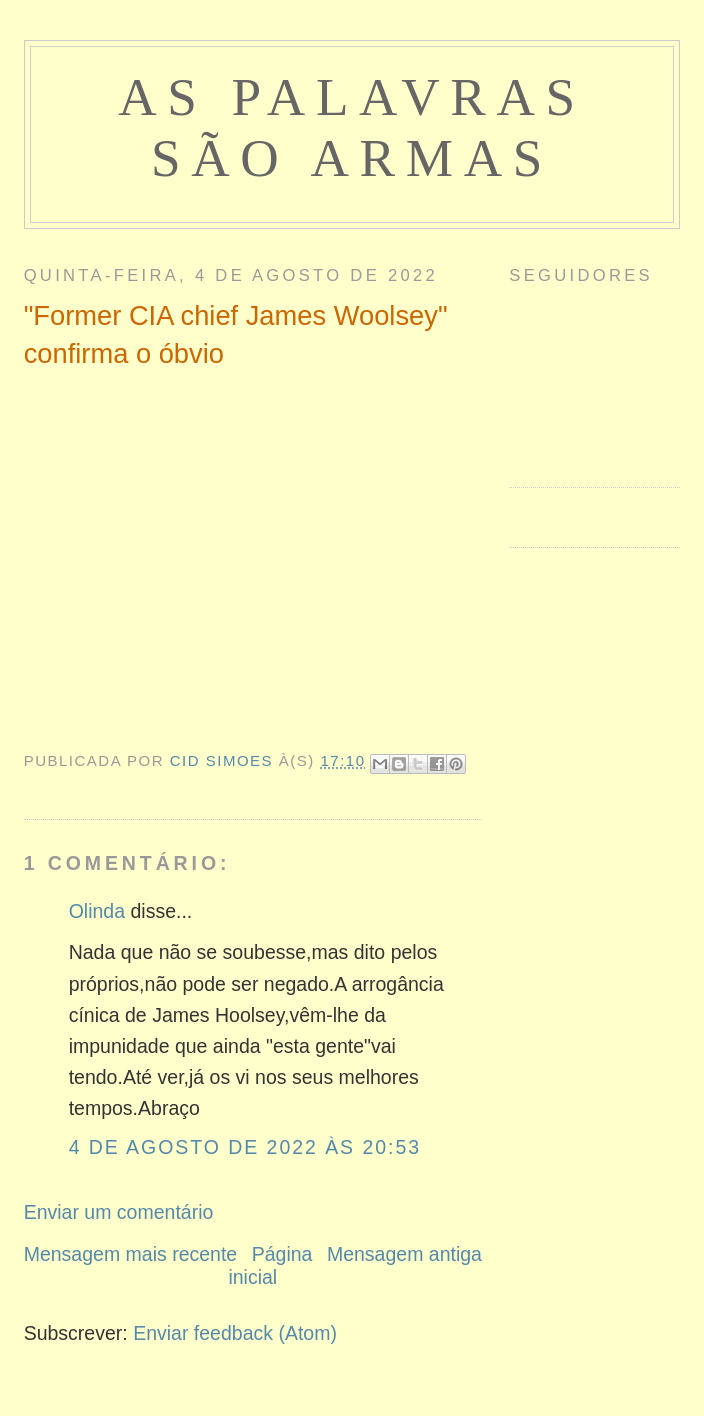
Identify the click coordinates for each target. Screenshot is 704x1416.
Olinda (97, 911)
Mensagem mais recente (131, 1254)
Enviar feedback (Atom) (235, 1333)
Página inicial (270, 1265)
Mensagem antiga (404, 1254)
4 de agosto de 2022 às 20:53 (245, 1147)
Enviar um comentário (119, 1212)
